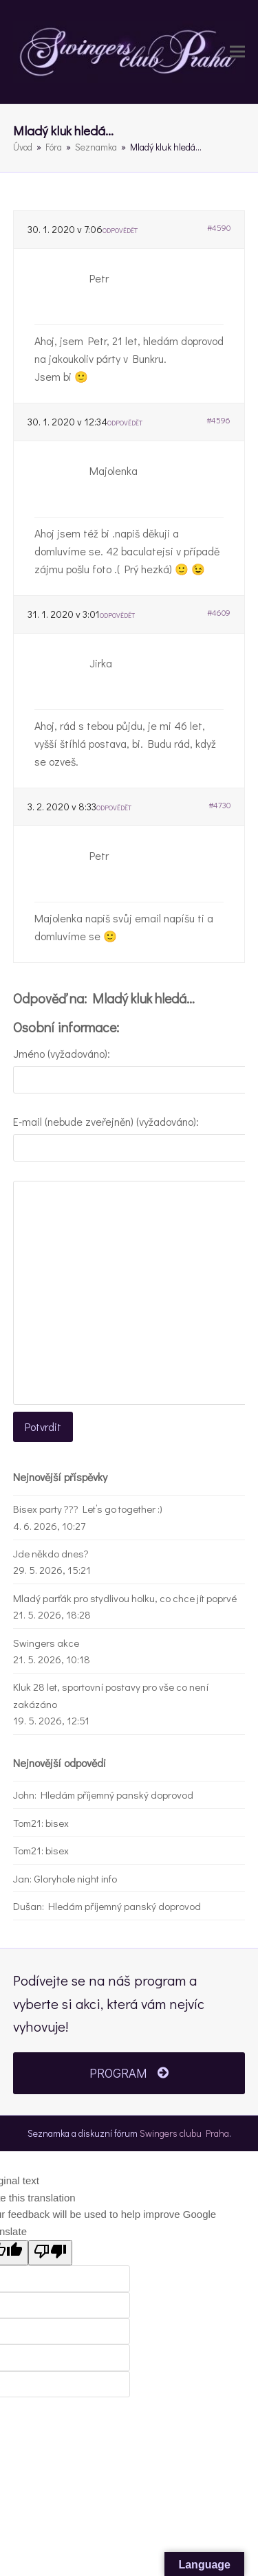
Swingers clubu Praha (184, 2133)
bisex (57, 1823)
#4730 (219, 804)
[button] (237, 52)
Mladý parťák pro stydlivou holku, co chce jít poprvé (125, 1598)
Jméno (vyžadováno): (61, 1053)
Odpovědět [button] (120, 230)
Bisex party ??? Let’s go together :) (87, 1508)
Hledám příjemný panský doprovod (117, 1794)
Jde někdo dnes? (51, 1553)
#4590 (218, 227)
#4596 (218, 419)
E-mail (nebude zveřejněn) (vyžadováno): (106, 1121)
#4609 (218, 612)
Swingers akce (46, 1643)
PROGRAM (128, 2073)
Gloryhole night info (75, 1878)
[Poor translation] (50, 2252)
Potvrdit (43, 1426)
